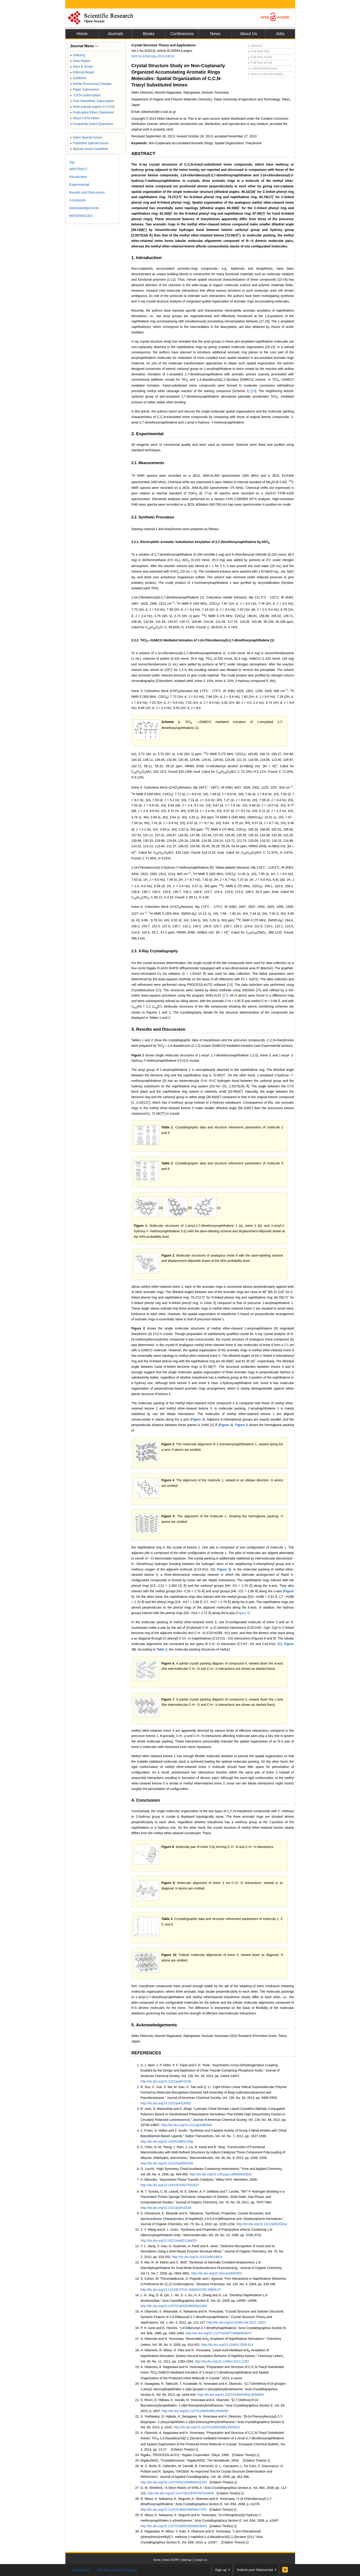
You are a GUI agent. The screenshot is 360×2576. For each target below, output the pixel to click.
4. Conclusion (145, 1800)
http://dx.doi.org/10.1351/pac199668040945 (220, 2174)
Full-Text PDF (259, 51)
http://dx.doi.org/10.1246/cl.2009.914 (227, 2344)
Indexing (77, 55)
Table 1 (167, 1127)
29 (183, 1060)
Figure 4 (225, 1425)
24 (230, 984)
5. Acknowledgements (154, 2024)
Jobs (280, 33)
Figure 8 (167, 1847)
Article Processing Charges (91, 84)
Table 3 (161, 1649)
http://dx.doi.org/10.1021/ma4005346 (167, 2163)
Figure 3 (197, 1419)
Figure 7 (243, 1613)
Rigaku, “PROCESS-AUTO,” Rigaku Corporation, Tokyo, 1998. (185, 2455)
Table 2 (167, 1163)
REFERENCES (146, 2052)
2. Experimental (147, 433)
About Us (248, 33)
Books (148, 33)
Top (72, 162)
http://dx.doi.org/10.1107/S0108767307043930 (181, 2493)
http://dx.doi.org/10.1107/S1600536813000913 (207, 2427)
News (215, 33)
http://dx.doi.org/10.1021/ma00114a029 (169, 2240)
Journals (115, 33)
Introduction (78, 177)
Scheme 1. (171, 722)
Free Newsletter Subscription (92, 101)
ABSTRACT (143, 153)
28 (255, 1055)
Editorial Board (82, 72)
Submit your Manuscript (255, 2570)
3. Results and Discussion (158, 1029)
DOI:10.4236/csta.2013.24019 (152, 56)
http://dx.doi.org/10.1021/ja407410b (166, 2081)
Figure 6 (167, 1663)
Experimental (79, 184)
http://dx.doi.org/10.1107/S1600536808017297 (174, 2509)
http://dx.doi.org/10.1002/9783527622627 (170, 2185)
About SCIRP (171, 2560)
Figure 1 (137, 1055)
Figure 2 (167, 1255)
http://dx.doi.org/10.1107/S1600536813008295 (195, 2411)
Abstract (255, 45)
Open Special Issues (86, 137)
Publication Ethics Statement (92, 112)
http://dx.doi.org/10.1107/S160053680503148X (174, 2306)
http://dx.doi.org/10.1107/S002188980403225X (174, 2482)
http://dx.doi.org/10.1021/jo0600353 (216, 2273)
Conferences (182, 33)
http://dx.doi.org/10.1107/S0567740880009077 (219, 2333)
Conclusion (77, 200)
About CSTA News (84, 118)
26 (258, 990)
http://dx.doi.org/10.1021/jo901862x (197, 2257)
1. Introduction (146, 257)
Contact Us (200, 2560)
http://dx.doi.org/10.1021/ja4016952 (166, 2103)
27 (225, 995)
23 (253, 391)
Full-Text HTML (260, 57)
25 (158, 990)
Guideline (78, 78)
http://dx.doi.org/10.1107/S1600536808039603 (174, 2526)
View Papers (80, 61)
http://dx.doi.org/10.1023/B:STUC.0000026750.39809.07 (181, 2289)
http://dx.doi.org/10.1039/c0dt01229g (167, 2141)
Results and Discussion (87, 192)
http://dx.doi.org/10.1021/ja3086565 (186, 2125)
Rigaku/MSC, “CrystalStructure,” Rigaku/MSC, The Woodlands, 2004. (190, 2460)
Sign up (221, 2570)
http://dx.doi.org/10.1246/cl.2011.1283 (222, 2361)
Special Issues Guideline (89, 149)
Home (81, 33)
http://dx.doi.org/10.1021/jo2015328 (166, 2208)
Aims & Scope (81, 66)
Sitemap (186, 2560)
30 (156, 1334)
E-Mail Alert (81, 2570)
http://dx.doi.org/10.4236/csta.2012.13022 (236, 2322)
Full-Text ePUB (260, 62)
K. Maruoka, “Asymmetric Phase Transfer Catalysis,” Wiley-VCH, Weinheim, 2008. (199, 2179)
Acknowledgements (84, 208)
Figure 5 (241, 1425)
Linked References (263, 68)
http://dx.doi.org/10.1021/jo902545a (261, 2224)
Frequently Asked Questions (91, 124)
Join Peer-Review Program (117, 2570)
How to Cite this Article (265, 74)
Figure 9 (168, 1883)
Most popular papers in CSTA (92, 106)
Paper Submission (84, 89)
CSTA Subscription (85, 95)
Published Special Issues (89, 143)
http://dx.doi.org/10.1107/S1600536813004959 (230, 2394)
